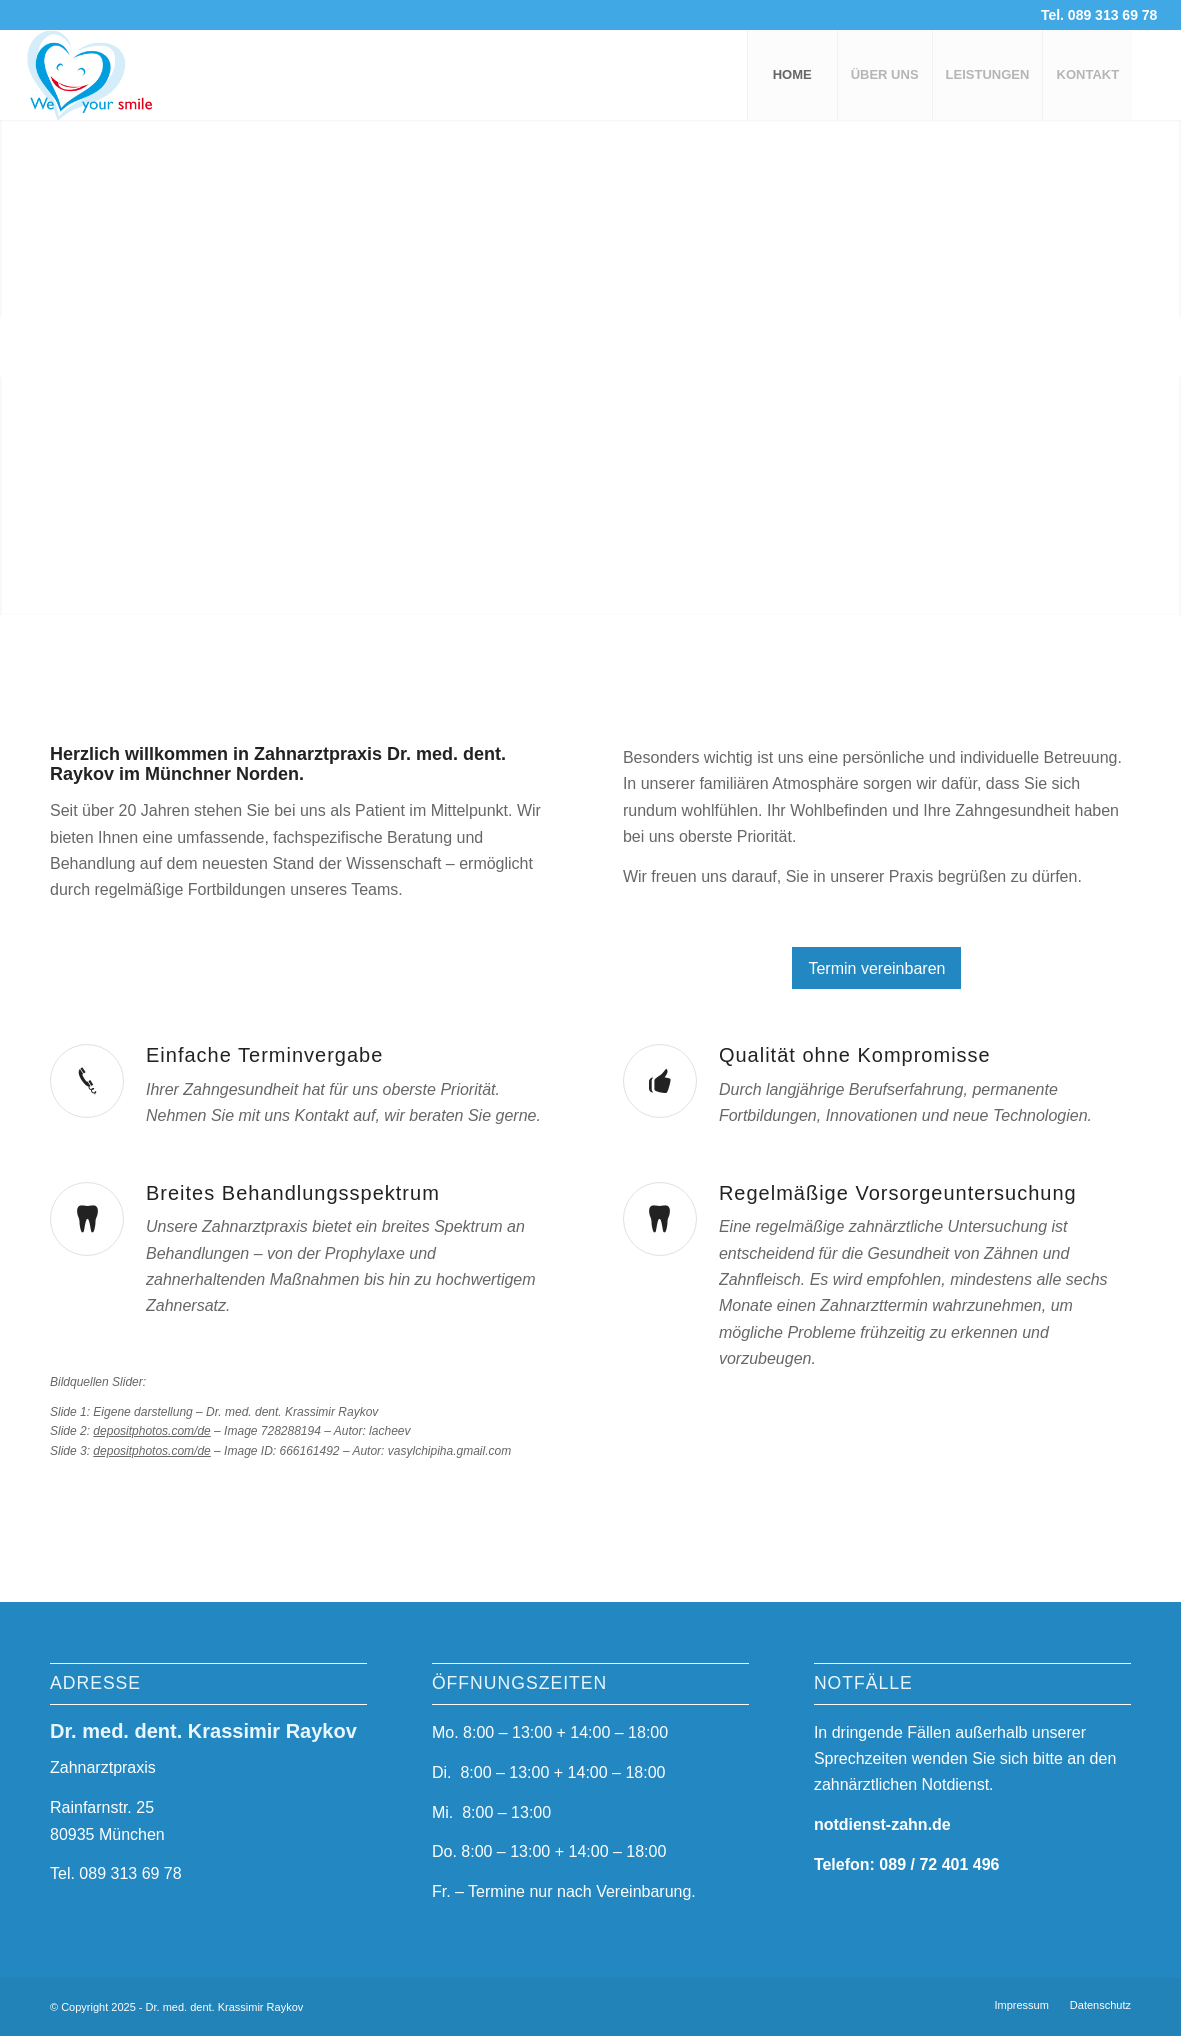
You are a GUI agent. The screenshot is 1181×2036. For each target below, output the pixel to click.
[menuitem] (792, 75)
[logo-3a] (122, 75)
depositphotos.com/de (151, 1431)
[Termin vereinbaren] (876, 968)
